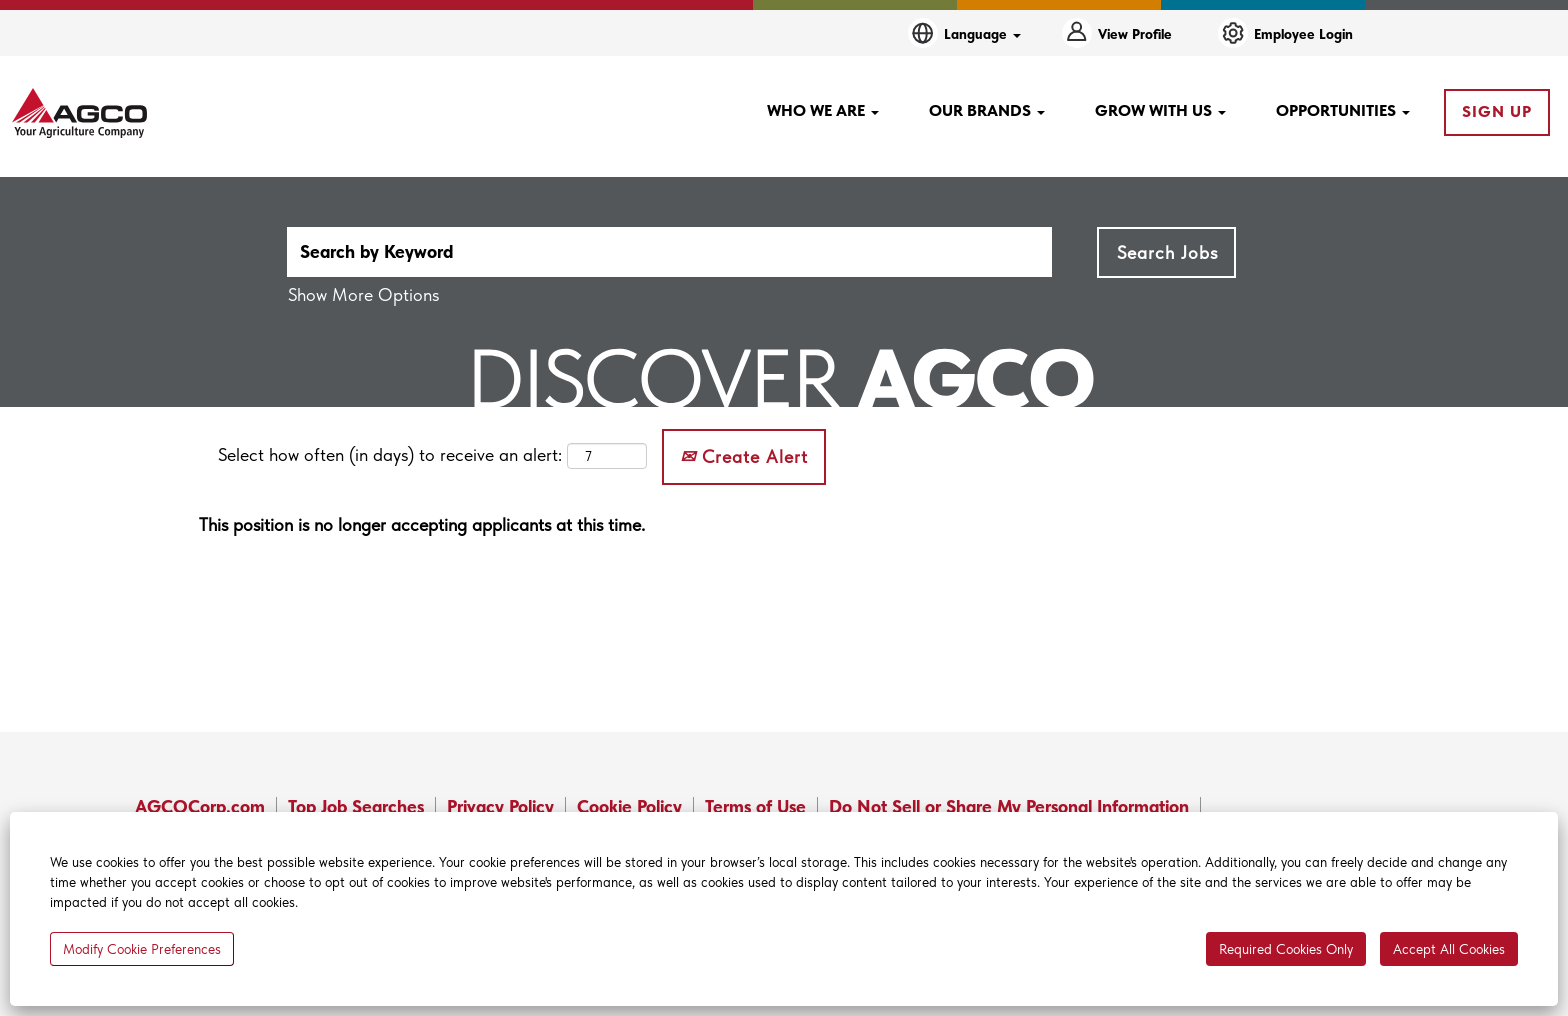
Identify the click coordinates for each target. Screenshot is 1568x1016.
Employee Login (1303, 34)
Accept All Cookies (1449, 949)
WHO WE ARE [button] (823, 110)
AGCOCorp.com (200, 807)
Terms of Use (755, 807)
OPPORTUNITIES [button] (1343, 110)
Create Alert (744, 456)
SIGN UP (1497, 111)
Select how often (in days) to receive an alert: (390, 454)
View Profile (1135, 34)
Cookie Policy (629, 807)
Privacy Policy (500, 807)
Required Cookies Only (1286, 949)
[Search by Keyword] (669, 252)
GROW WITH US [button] (1160, 110)
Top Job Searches (356, 807)
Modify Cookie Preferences (142, 949)
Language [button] (982, 34)
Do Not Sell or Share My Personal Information (1009, 807)
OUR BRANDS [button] (987, 110)
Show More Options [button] (363, 294)
